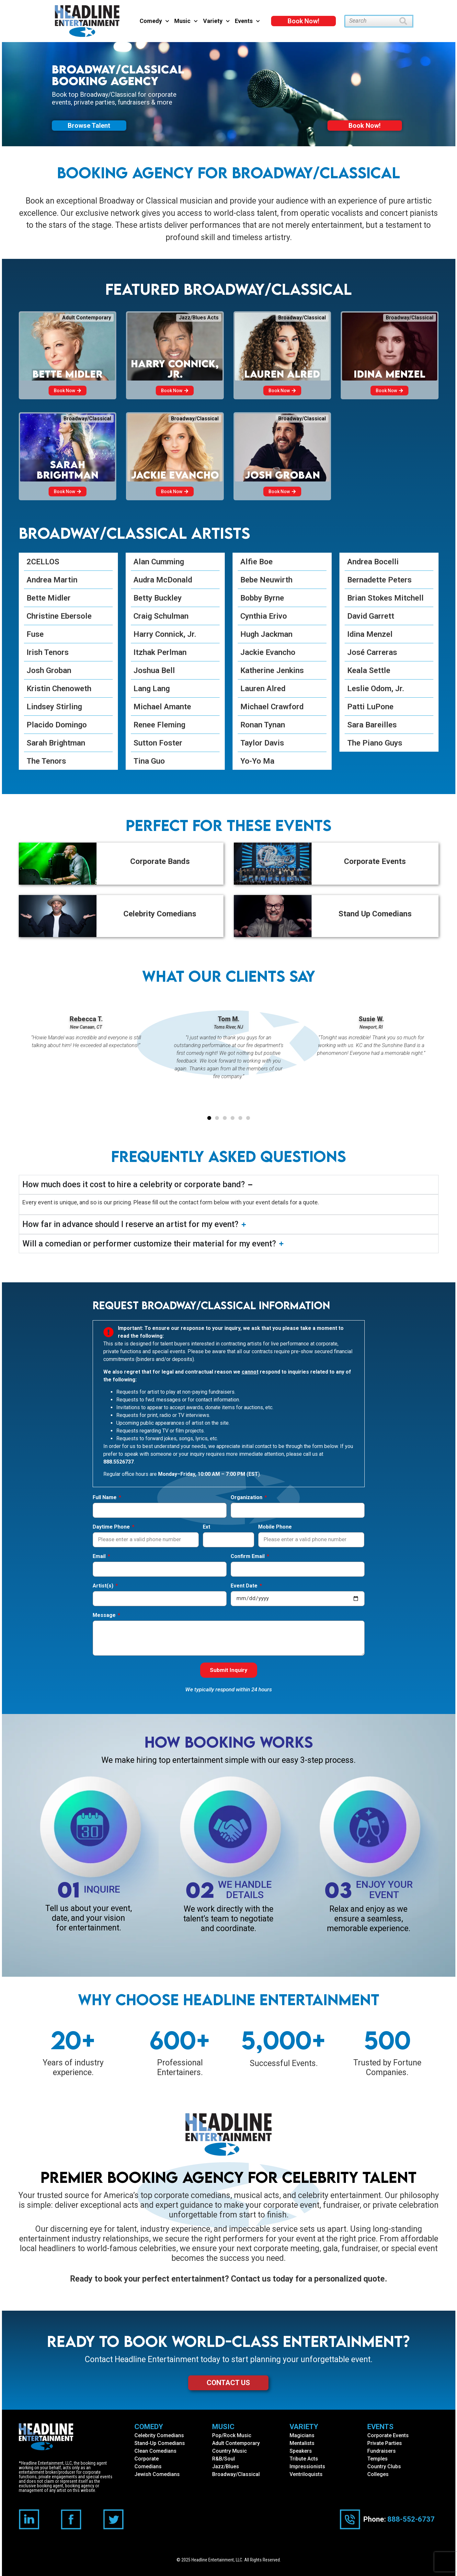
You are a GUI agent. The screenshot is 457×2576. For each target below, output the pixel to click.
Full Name (105, 1497)
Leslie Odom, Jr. (375, 688)
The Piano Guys (374, 742)
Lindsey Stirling (54, 706)
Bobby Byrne (262, 598)
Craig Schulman (161, 616)
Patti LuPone (370, 706)
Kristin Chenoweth (59, 688)
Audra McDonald (162, 579)
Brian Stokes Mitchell (385, 598)
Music (186, 21)
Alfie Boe (256, 561)
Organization (247, 1497)
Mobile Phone (275, 1527)
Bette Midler (49, 598)
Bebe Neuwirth (266, 579)
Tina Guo (149, 761)
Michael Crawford (271, 706)
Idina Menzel (370, 634)
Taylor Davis (262, 742)
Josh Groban (49, 670)
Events (247, 21)
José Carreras (372, 652)
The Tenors (46, 761)
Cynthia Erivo (263, 616)
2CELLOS (43, 561)
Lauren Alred (262, 688)
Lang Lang (151, 688)
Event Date (245, 1586)
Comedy (154, 21)
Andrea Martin (52, 579)
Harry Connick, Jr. (164, 634)
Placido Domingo (57, 724)
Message (105, 1615)
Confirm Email (248, 1556)
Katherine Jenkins (272, 670)
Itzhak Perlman (160, 652)
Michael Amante (162, 706)
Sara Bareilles (372, 724)
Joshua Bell (154, 670)
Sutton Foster (157, 742)
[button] (209, 1118)
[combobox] (371, 21)
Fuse (35, 634)
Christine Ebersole (59, 616)
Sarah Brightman (56, 742)
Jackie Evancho (267, 652)
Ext (206, 1527)
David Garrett (370, 616)
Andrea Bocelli (373, 561)
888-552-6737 (411, 2519)
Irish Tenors (48, 652)
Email (100, 1556)
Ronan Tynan (262, 724)
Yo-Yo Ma (257, 761)
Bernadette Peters (379, 579)
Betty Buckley (157, 598)
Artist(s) (104, 1586)
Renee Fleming (159, 724)
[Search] (406, 21)
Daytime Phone (112, 1527)
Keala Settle (368, 670)
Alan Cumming (158, 561)
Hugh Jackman (266, 634)
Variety (216, 21)
